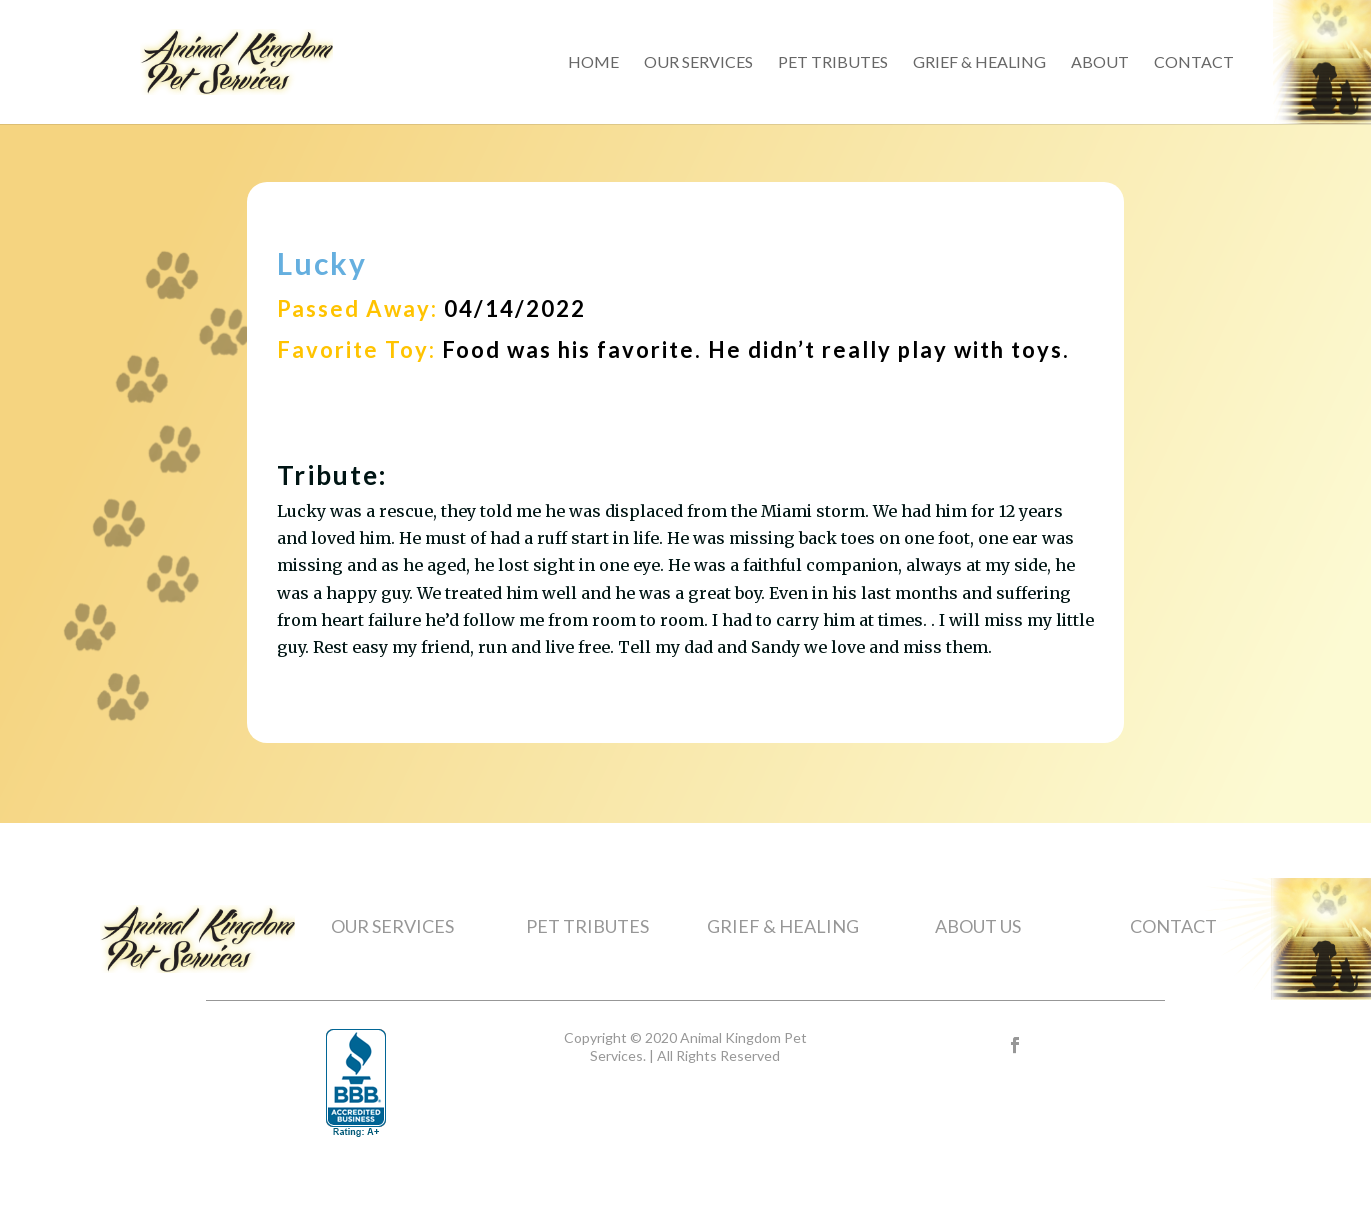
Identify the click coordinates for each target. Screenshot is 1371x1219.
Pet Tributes (833, 63)
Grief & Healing (979, 63)
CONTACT (1173, 926)
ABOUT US (978, 926)
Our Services (698, 63)
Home (593, 63)
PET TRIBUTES (587, 926)
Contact (1194, 63)
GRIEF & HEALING (783, 926)
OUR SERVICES (392, 926)
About (1100, 63)
